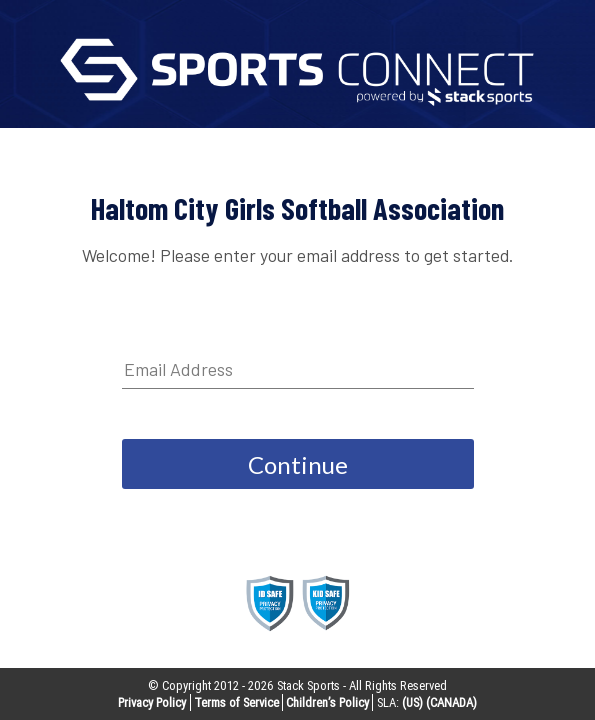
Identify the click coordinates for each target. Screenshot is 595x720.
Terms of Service (236, 702)
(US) (412, 702)
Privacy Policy (152, 702)
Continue (298, 464)
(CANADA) (451, 702)
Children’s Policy (327, 702)
